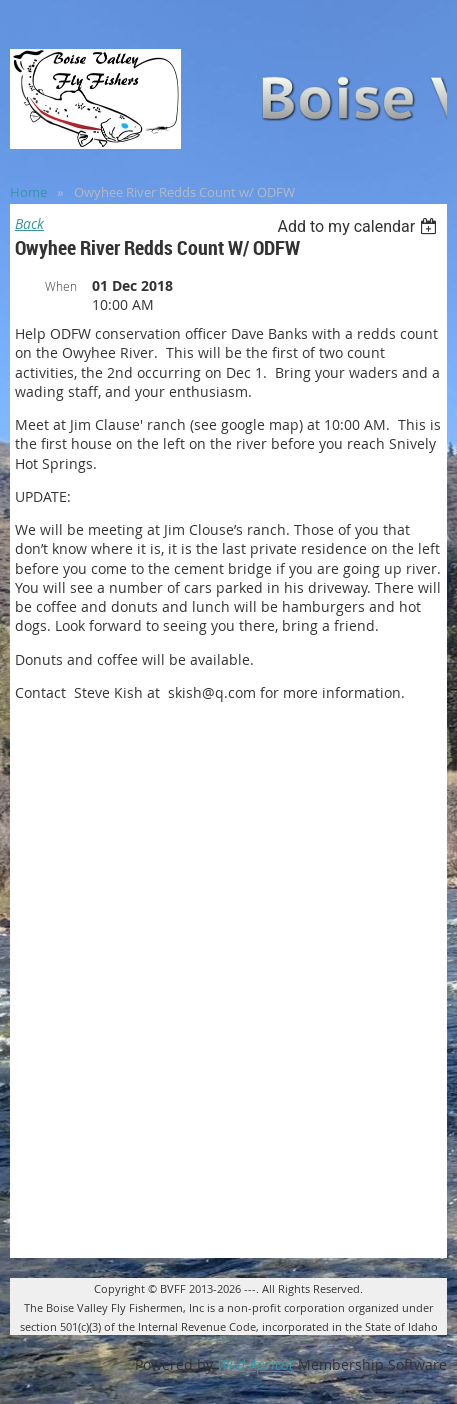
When (61, 286)
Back (29, 223)
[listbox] (359, 226)
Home (28, 192)
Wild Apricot (255, 1364)
